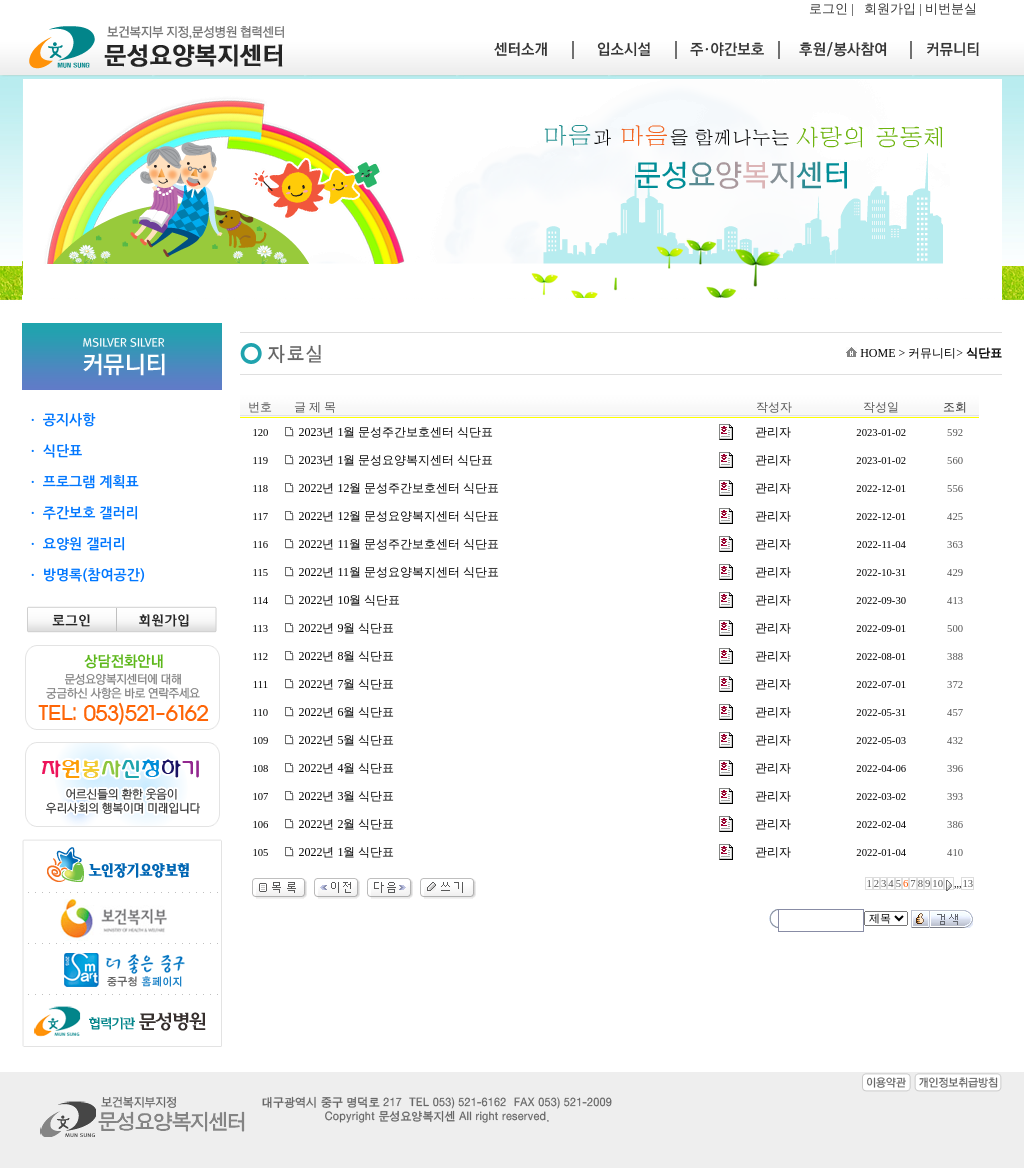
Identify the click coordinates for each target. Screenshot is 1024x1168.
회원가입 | (894, 8)
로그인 (828, 8)
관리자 (773, 432)
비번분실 (951, 8)
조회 (955, 407)
